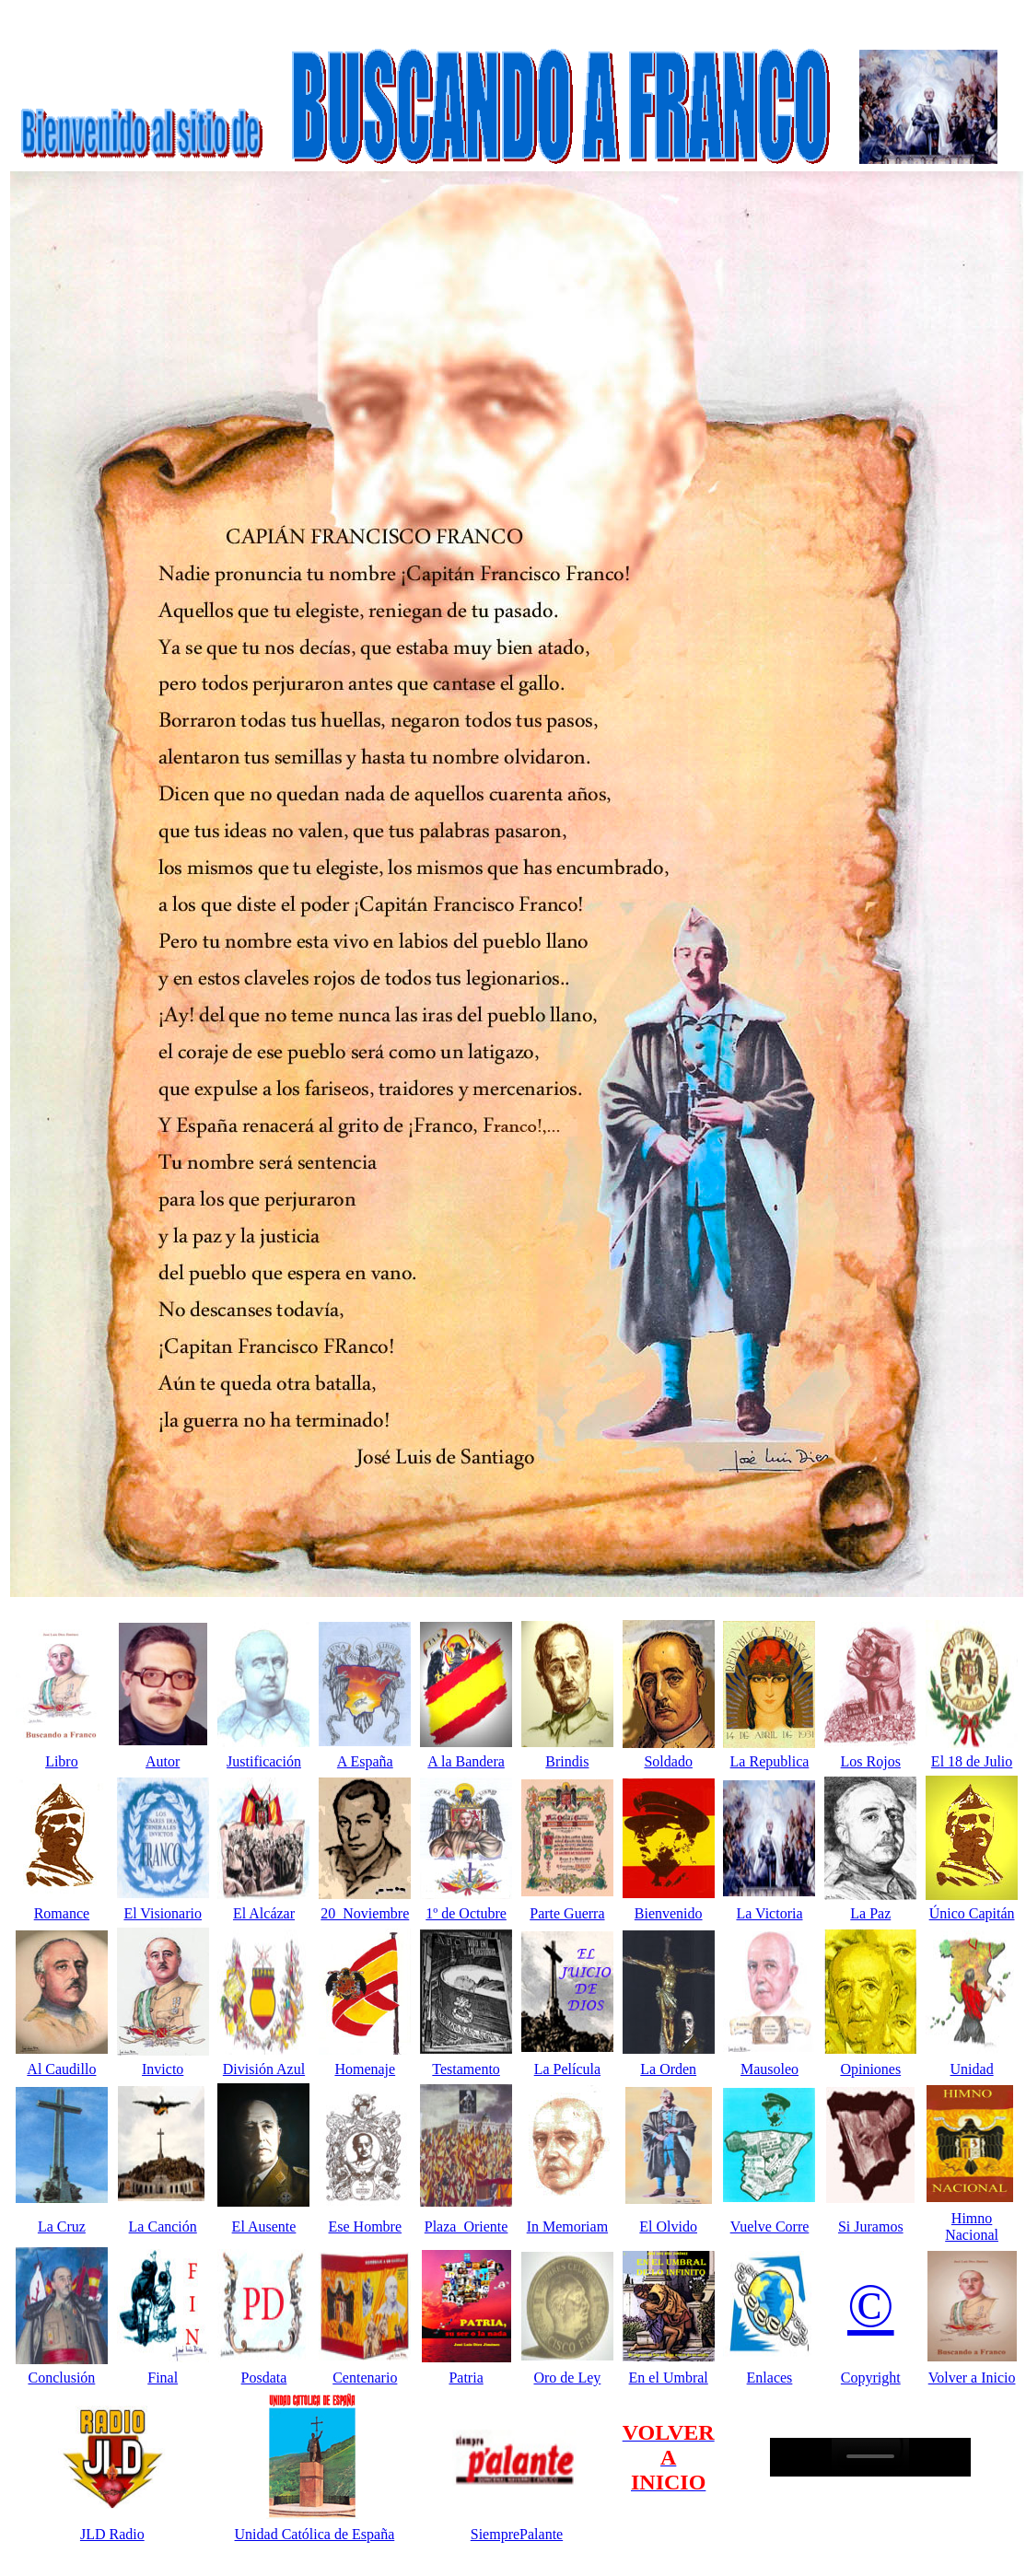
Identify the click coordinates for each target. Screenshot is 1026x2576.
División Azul (264, 2069)
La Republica (770, 1761)
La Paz (870, 1913)
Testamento (466, 2069)
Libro (61, 1761)
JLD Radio (112, 2534)
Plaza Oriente (466, 2226)
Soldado (668, 1761)
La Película (567, 2069)
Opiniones (870, 2069)
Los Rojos (871, 1761)
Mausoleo (769, 2069)
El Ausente (264, 2226)
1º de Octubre (466, 1913)
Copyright (871, 2377)
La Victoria (769, 1913)
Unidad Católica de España (315, 2534)
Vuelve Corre (770, 2226)
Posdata (264, 2377)
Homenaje (364, 2069)
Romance (61, 1913)
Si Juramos (871, 2226)
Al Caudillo (61, 2069)
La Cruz (62, 2226)
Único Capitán (972, 1913)
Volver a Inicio (972, 2377)
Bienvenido (669, 1913)
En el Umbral (668, 2377)
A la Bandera (466, 1761)
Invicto (162, 2069)
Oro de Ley (566, 2377)
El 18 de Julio (971, 1761)
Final (162, 2377)
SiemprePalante (517, 2534)
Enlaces (770, 2377)
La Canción (163, 2226)
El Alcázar (264, 1913)
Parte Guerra (567, 1913)
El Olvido (668, 2226)
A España (365, 1761)
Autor (163, 1761)
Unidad (972, 2069)
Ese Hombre (365, 2226)
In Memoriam (567, 2226)
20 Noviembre (365, 1913)
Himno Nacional (971, 2226)
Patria (466, 2377)
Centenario (364, 2377)
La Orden (668, 2069)
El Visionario (162, 1913)
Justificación (264, 1761)
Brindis (567, 1761)
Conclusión (61, 2377)
